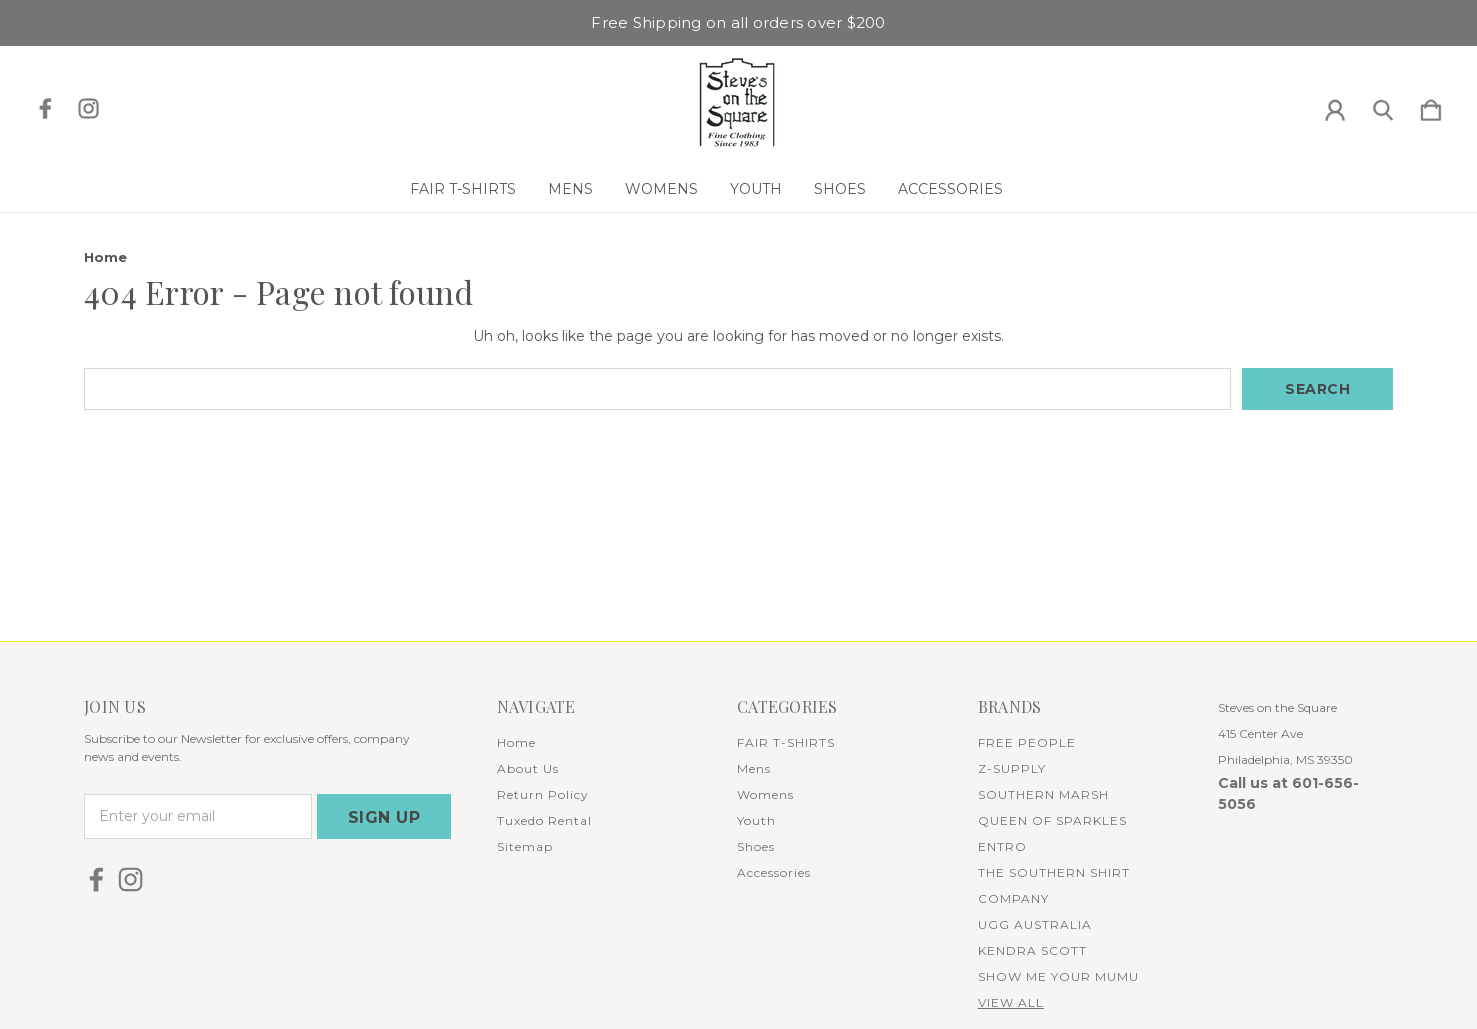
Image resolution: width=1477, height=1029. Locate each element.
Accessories (950, 189)
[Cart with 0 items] (1431, 106)
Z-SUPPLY (1012, 768)
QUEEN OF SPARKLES (1052, 820)
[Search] (1383, 106)
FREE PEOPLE (1027, 742)
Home (516, 742)
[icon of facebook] (45, 108)
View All (1011, 1002)
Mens (570, 189)
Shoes (840, 189)
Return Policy (543, 794)
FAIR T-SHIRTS (463, 189)
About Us (528, 768)
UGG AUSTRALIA (1035, 924)
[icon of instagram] (88, 108)
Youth (756, 189)
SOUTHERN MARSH (1043, 794)
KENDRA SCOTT (1032, 950)
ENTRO (1002, 846)
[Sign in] (1335, 106)
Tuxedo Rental (544, 820)
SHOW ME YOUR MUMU (1058, 976)
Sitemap (525, 846)
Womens (661, 189)
